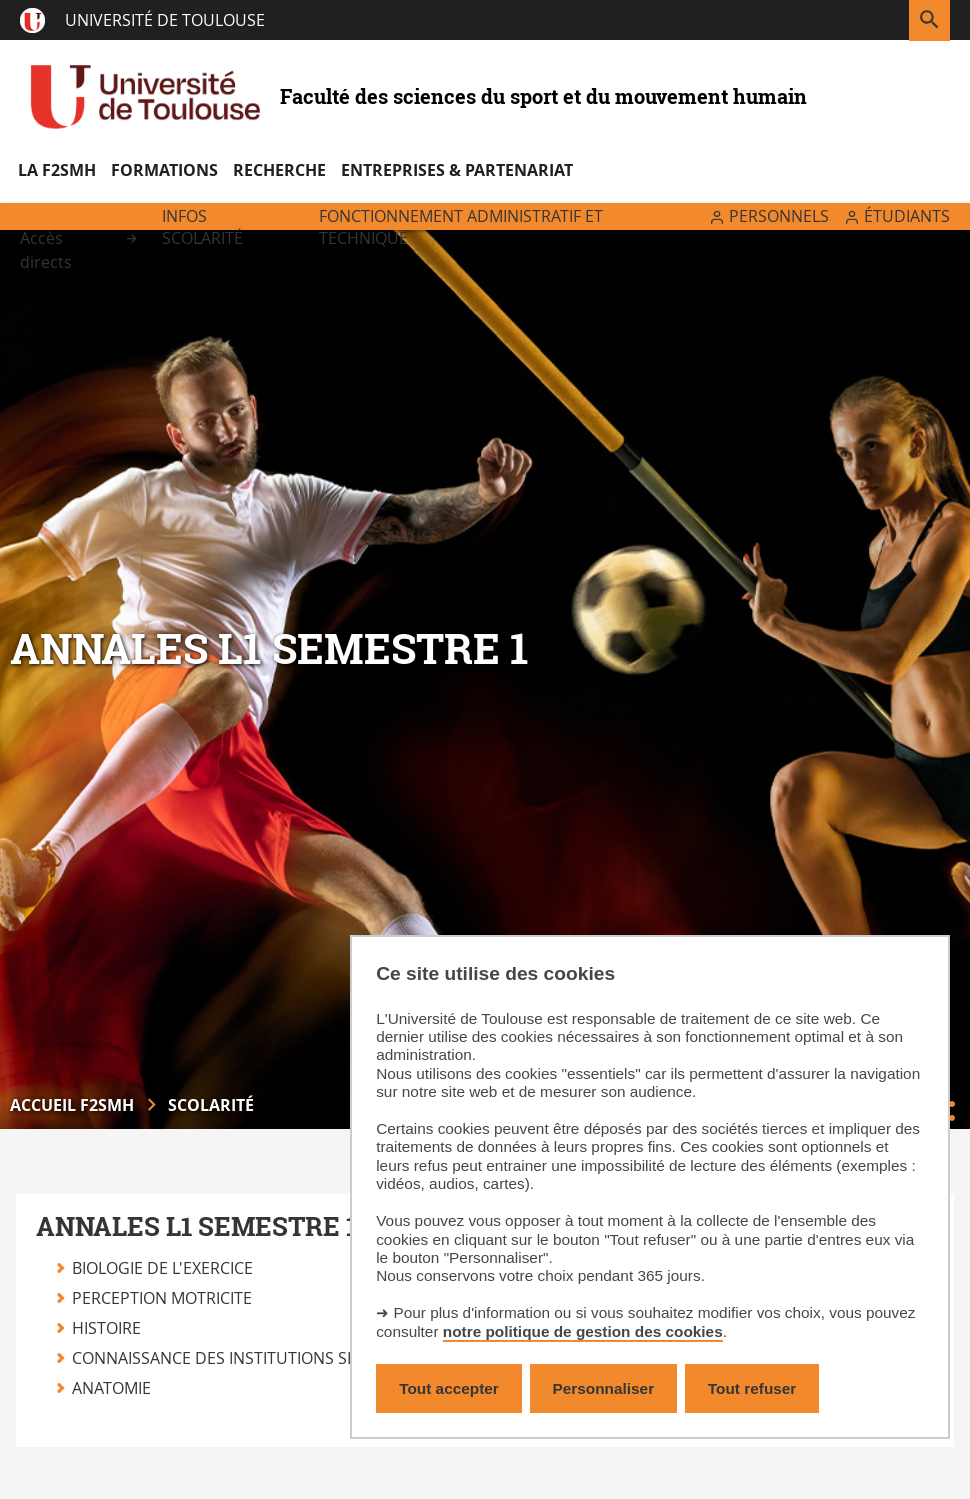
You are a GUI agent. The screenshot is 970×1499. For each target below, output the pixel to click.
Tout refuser (752, 1388)
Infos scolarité (202, 227)
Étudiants (907, 216)
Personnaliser (604, 1388)
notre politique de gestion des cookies (583, 1331)
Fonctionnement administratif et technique (461, 227)
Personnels (779, 216)
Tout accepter (449, 1388)
